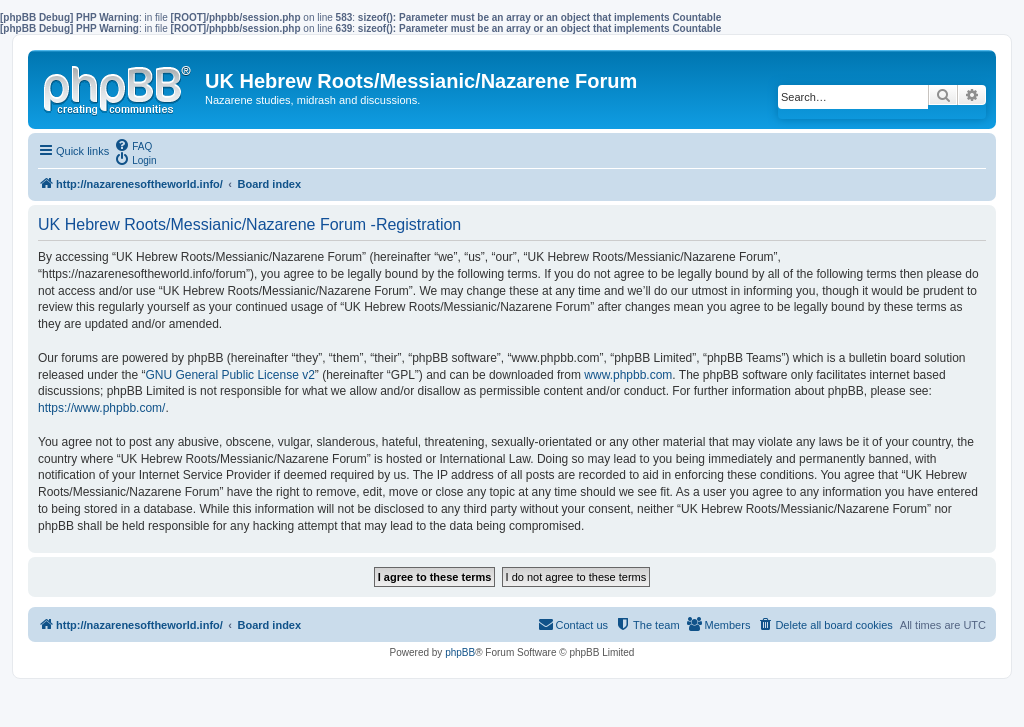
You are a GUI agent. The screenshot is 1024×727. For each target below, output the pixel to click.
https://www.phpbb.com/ (101, 408)
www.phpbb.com (628, 375)
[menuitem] (133, 145)
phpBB (460, 652)
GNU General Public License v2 (229, 375)
